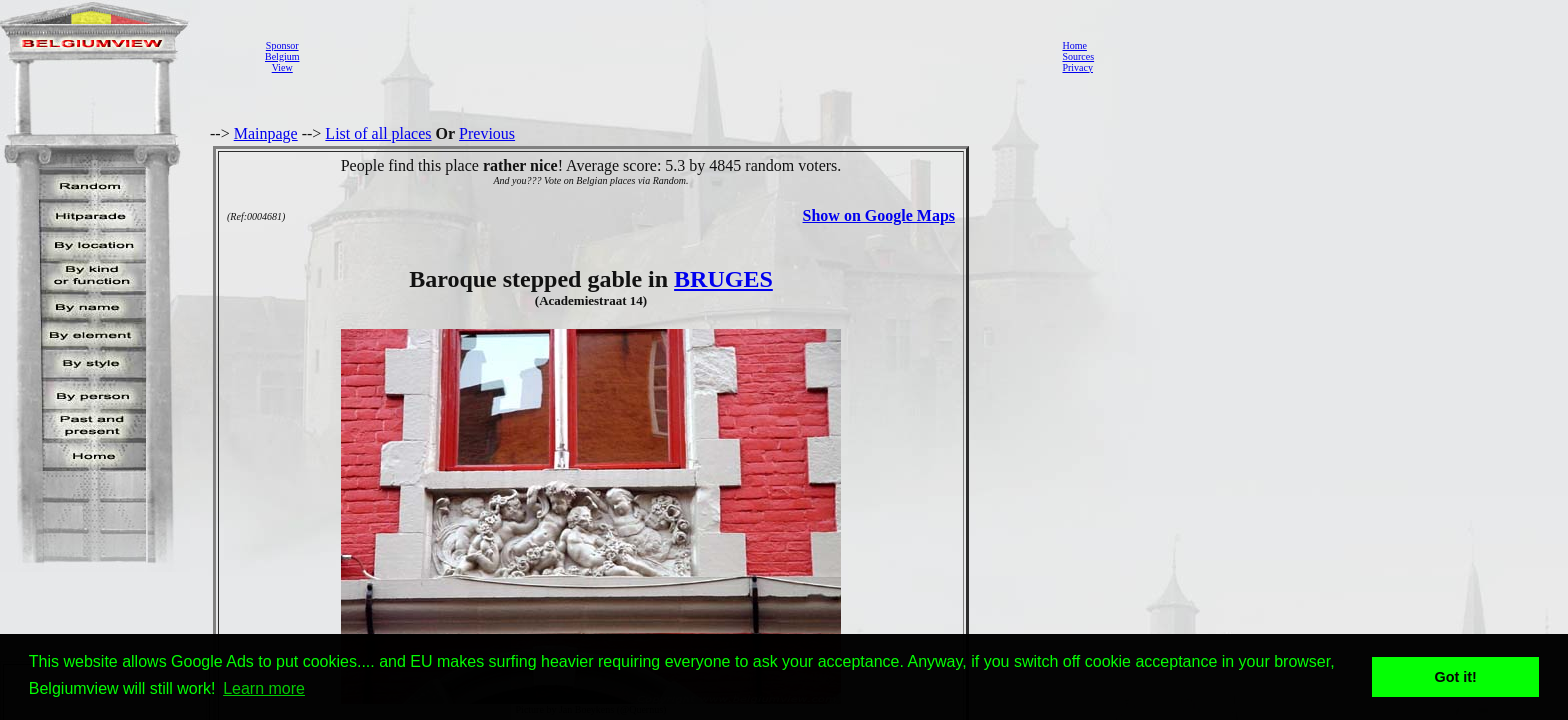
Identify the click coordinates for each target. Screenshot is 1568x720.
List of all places (378, 133)
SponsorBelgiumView (282, 56)
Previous (487, 133)
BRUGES (723, 279)
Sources (1078, 56)
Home (1074, 45)
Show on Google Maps (879, 215)
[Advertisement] (675, 56)
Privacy (1077, 67)
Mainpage (266, 133)
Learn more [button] (264, 688)
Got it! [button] (1456, 677)
